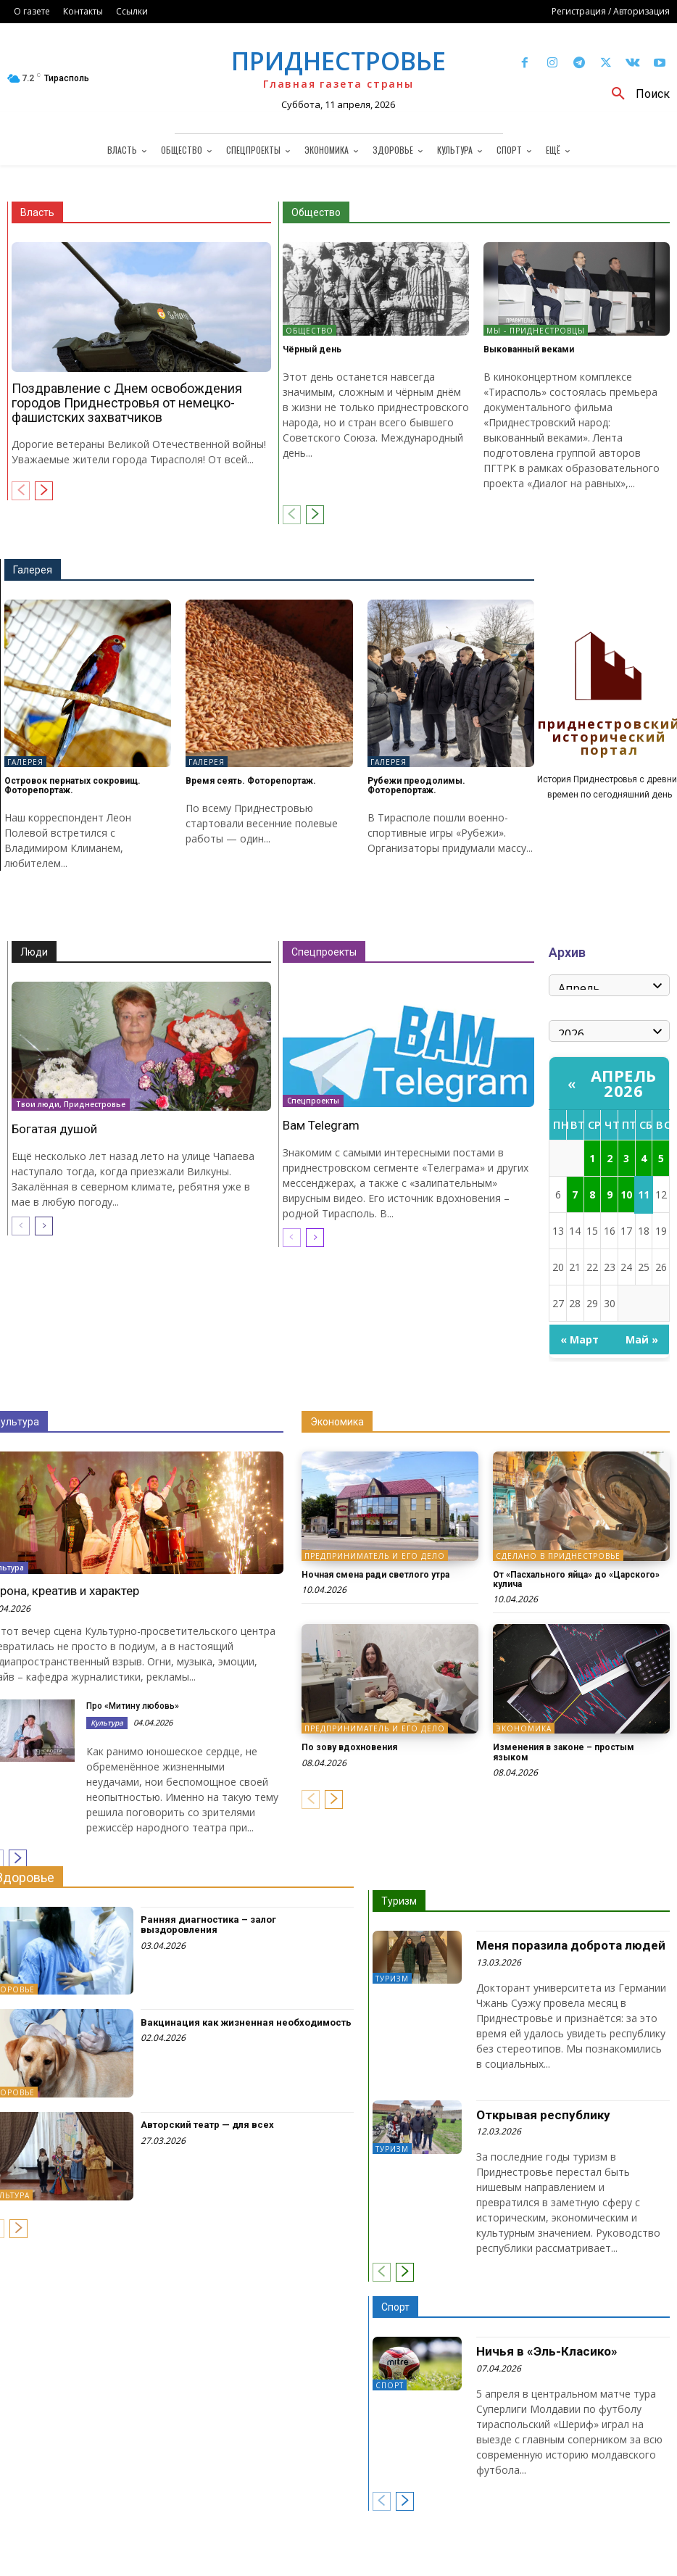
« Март (579, 1339)
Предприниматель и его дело (374, 1556)
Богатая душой (54, 1129)
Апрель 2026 (624, 1082)
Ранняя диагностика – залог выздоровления (208, 1924)
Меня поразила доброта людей (570, 1945)
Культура (107, 1723)
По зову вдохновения (349, 1747)
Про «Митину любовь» (132, 1706)
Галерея (32, 570)
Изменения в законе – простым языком (563, 1752)
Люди (34, 952)
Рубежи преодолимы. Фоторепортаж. (416, 785)
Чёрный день (312, 349)
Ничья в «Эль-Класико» (547, 2351)
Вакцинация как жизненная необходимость (246, 2022)
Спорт (395, 2307)
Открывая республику (543, 2115)
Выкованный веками (528, 349)
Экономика (337, 1422)
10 (626, 1194)
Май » (642, 1339)
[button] (635, 94)
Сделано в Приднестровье (558, 1556)
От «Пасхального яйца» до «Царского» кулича (576, 1579)
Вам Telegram (321, 1125)
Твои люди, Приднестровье (70, 1105)
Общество (316, 212)
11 (643, 1194)
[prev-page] (21, 490)
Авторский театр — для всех (207, 2124)
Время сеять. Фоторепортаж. (251, 781)
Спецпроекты (324, 952)
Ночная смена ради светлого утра (375, 1575)
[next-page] (44, 490)
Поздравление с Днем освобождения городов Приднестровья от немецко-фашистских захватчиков (127, 403)
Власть (37, 212)
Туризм (399, 1901)
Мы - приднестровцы (535, 331)
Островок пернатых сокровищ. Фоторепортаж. (72, 785)
